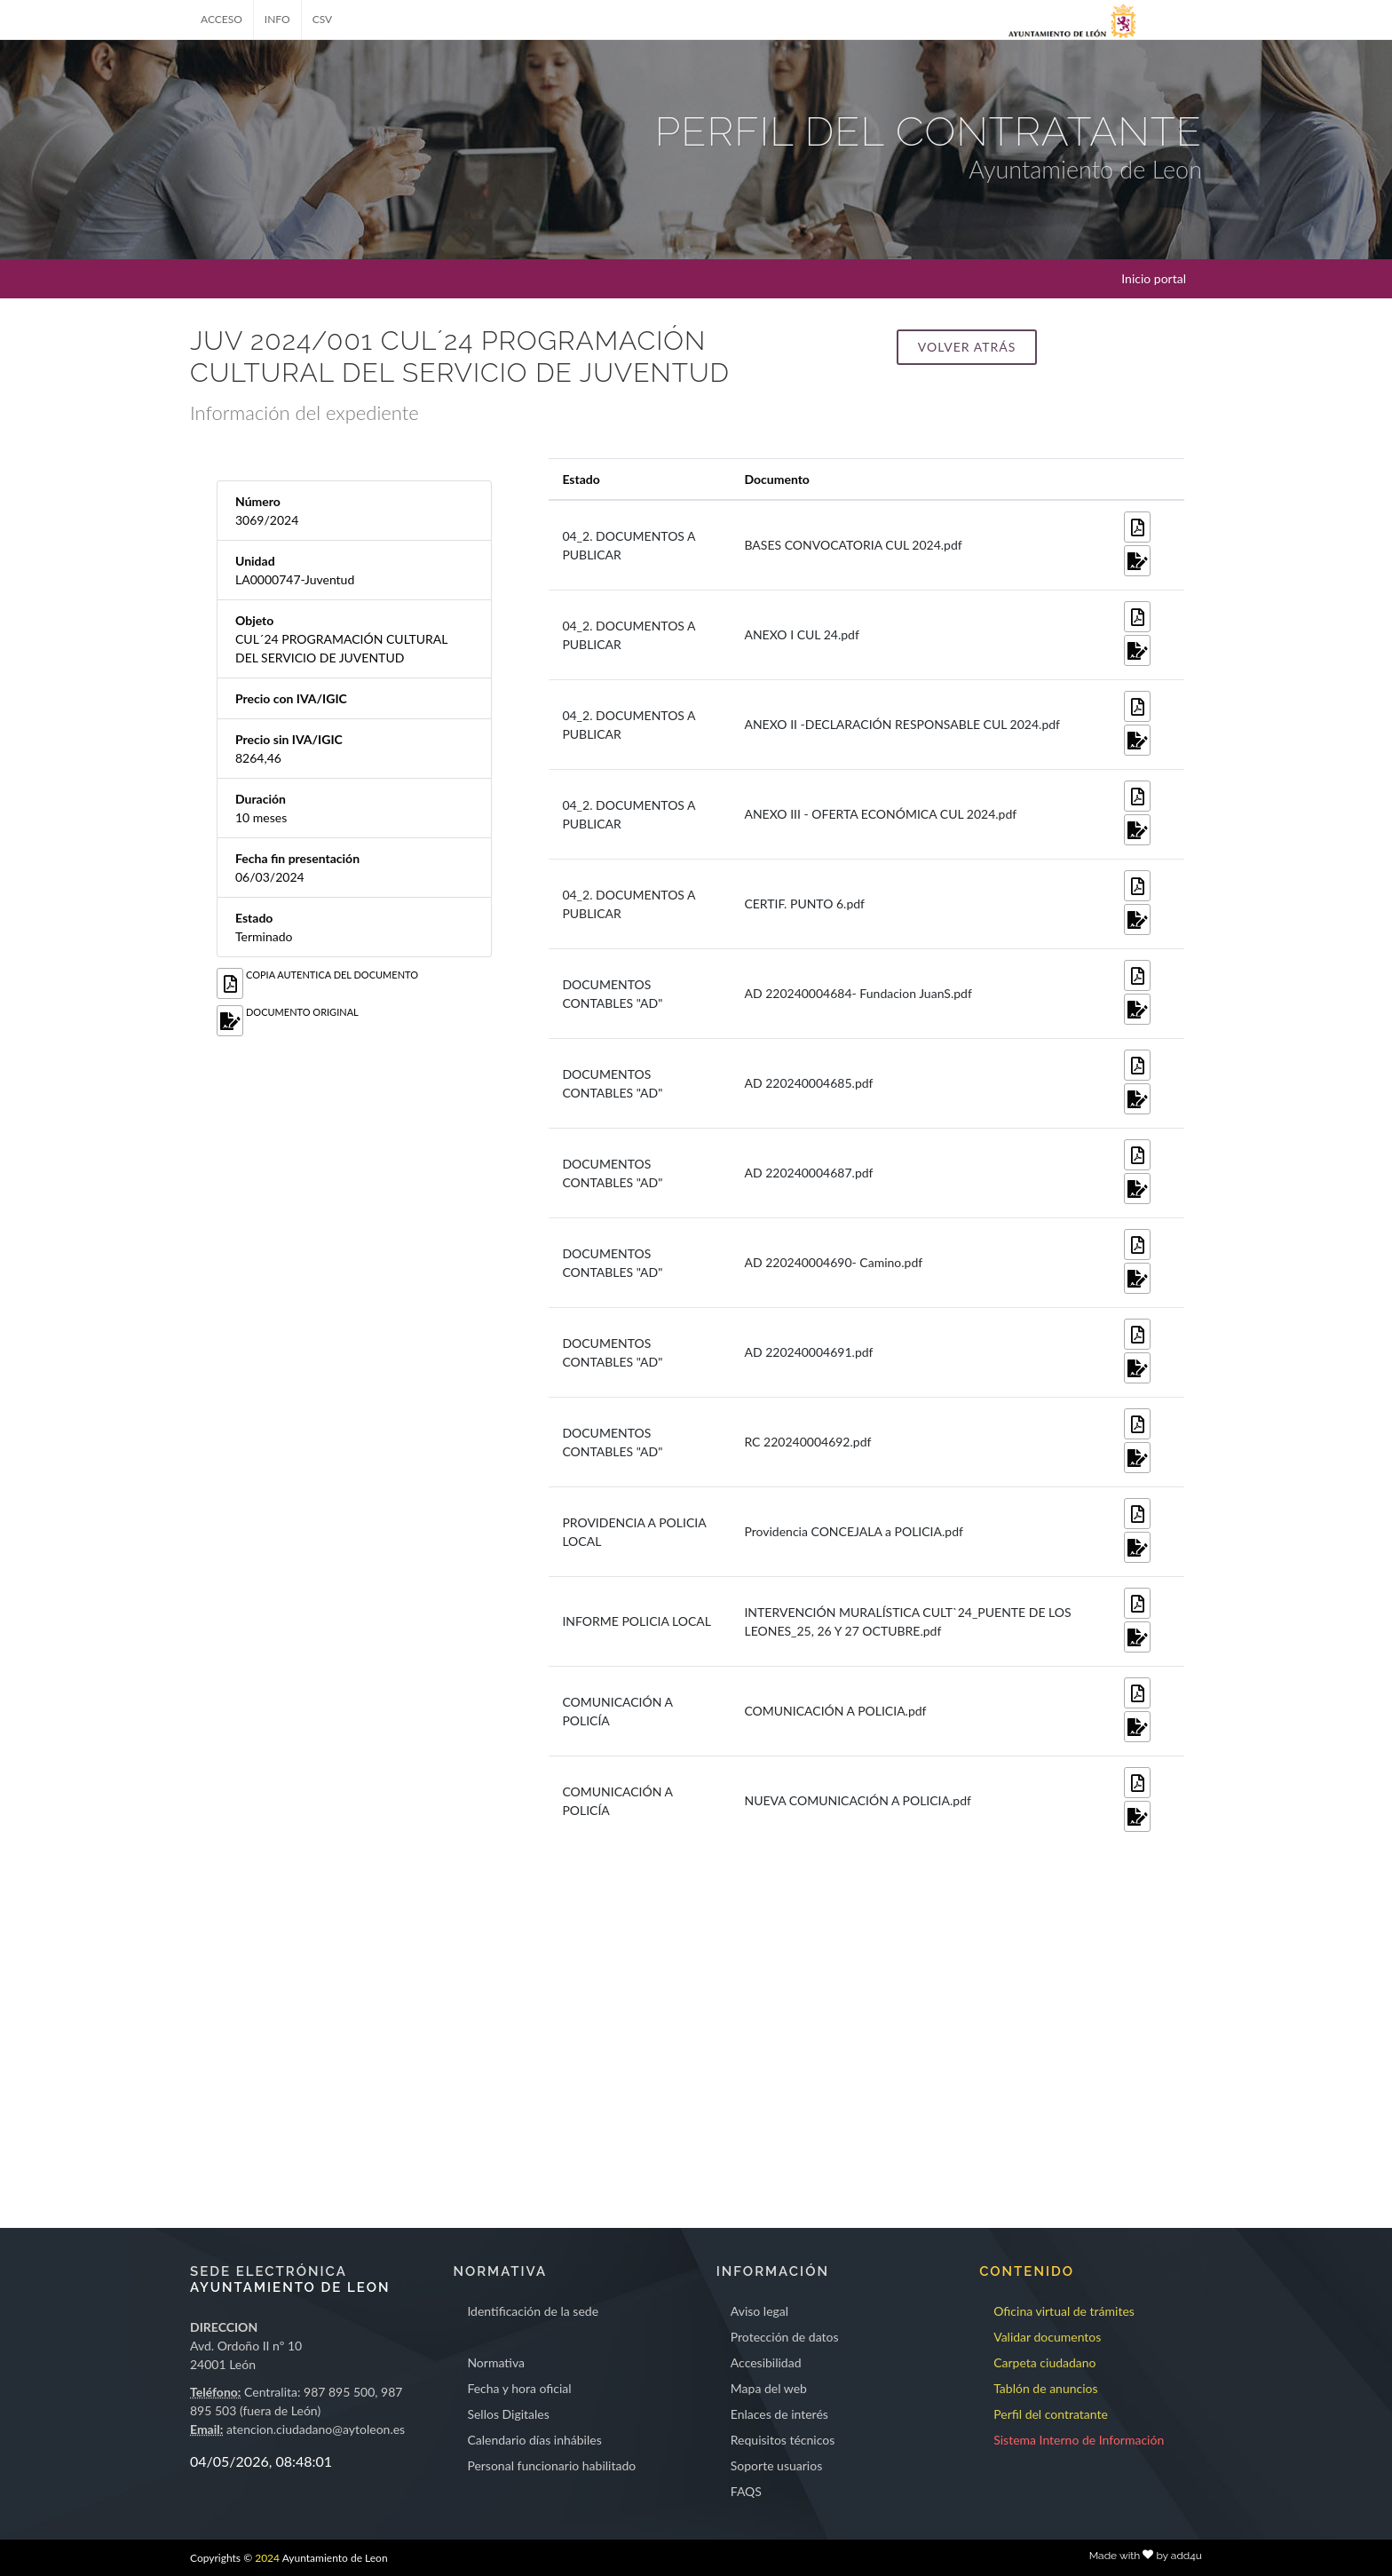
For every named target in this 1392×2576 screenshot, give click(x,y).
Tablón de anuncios (1045, 2388)
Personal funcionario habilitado (551, 2465)
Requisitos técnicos (783, 2439)
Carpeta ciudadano (1044, 2362)
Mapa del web (769, 2388)
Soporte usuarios (776, 2465)
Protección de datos (785, 2336)
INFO (277, 19)
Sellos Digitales (508, 2413)
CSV (322, 19)
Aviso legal (759, 2310)
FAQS (746, 2491)
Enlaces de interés (779, 2413)
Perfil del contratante (1050, 2413)
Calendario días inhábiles (534, 2439)
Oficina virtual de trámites (1064, 2310)
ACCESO (221, 19)
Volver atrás (967, 346)
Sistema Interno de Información (1078, 2439)
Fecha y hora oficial (519, 2388)
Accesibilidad (766, 2362)
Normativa (496, 2362)
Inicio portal (1153, 278)
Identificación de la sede (532, 2310)
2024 (267, 2557)
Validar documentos (1047, 2336)
